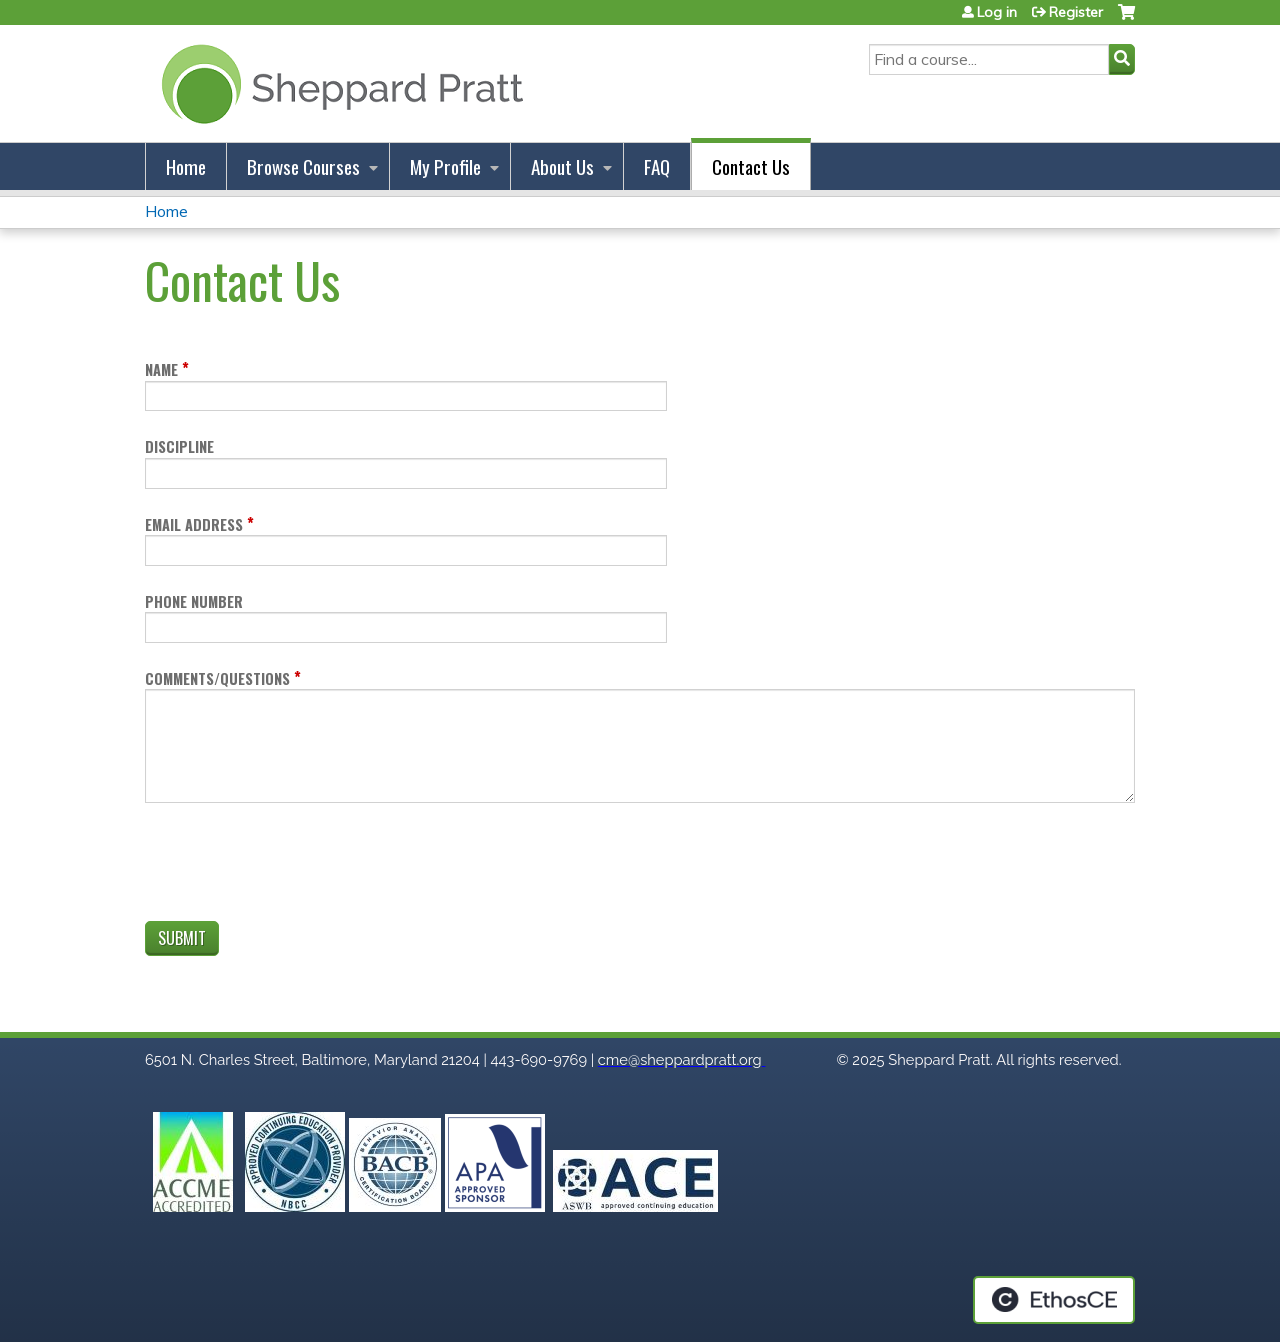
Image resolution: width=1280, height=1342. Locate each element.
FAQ (657, 166)
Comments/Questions (217, 678)
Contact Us (751, 166)
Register (1076, 12)
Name (161, 369)
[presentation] (297, 866)
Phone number (194, 601)
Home (186, 166)
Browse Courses (303, 166)
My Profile (445, 166)
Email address (194, 524)
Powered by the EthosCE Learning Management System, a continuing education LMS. (1054, 1300)
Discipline (179, 446)
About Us (562, 166)
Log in (997, 12)
